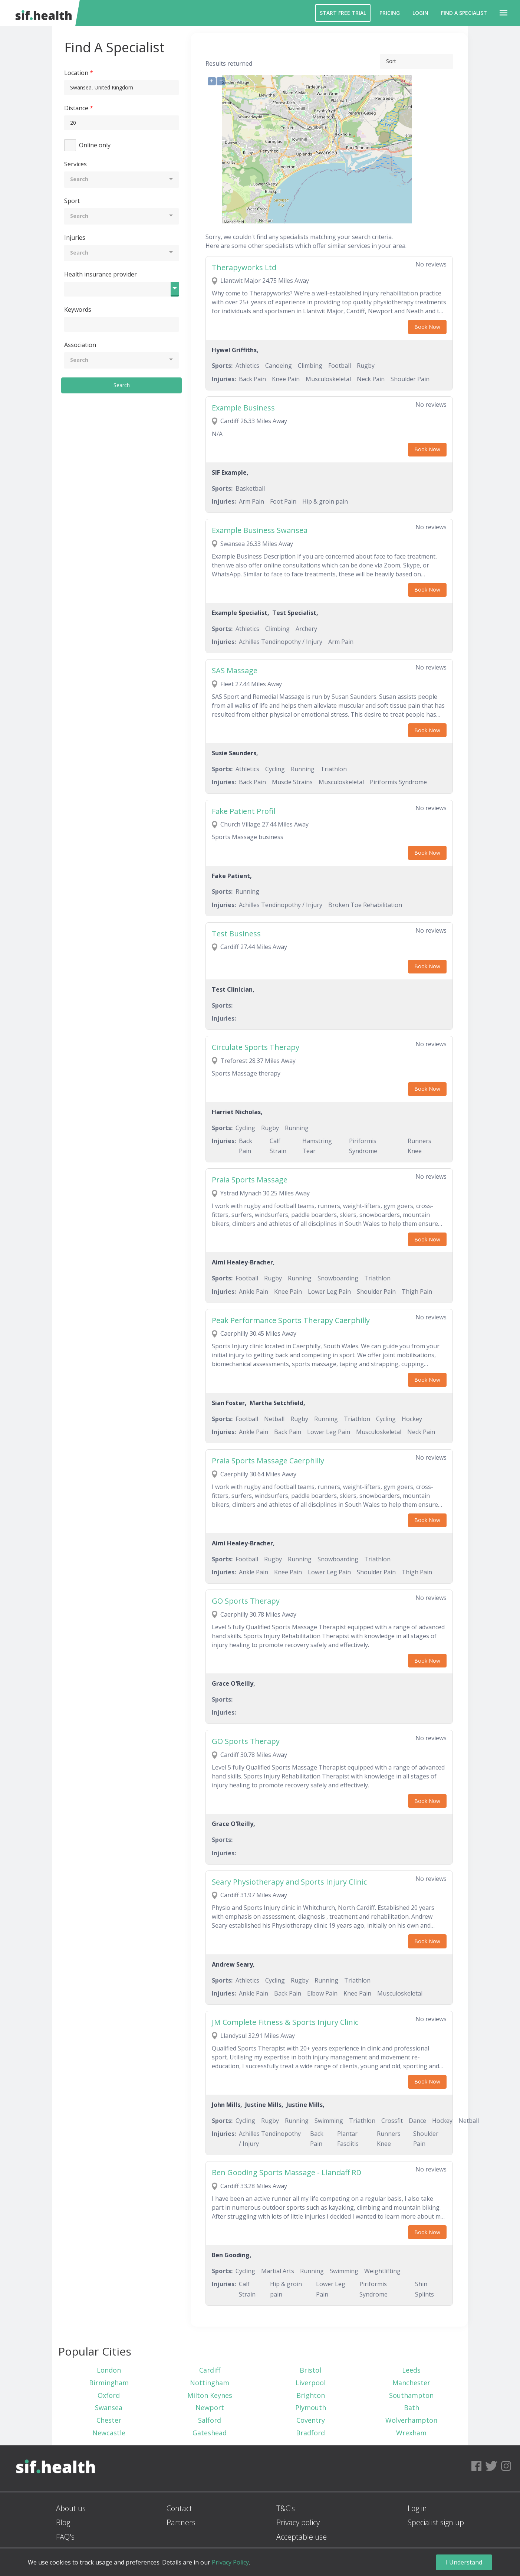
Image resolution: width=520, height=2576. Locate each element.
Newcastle (108, 2432)
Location (76, 73)
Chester (108, 2420)
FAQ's (65, 2537)
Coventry (310, 2420)
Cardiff (209, 2370)
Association (80, 345)
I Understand (464, 2562)
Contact (179, 2508)
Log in (417, 2508)
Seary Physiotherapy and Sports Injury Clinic (289, 1882)
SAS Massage (234, 670)
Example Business (243, 408)
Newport (209, 2407)
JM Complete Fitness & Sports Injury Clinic (285, 2022)
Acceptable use (301, 2537)
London (109, 2370)
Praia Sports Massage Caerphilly (268, 1461)
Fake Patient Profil (243, 811)
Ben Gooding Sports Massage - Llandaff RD (286, 2172)
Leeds (411, 2370)
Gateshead (209, 2432)
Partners (181, 2522)
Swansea (108, 2407)
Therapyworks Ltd (244, 267)
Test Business (236, 934)
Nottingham (209, 2382)
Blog (63, 2522)
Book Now (427, 326)
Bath (411, 2407)
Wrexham (411, 2432)
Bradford (310, 2432)
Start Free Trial (343, 12)
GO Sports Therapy (246, 1601)
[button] (503, 13)
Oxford (109, 2395)
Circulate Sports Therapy (255, 1047)
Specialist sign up (436, 2522)
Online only (95, 145)
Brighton (310, 2395)
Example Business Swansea (259, 530)
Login (420, 12)
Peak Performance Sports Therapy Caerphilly (291, 1320)
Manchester (411, 2382)
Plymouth (310, 2407)
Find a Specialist (464, 12)
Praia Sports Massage (249, 1180)
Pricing (389, 12)
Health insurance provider (100, 274)
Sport (72, 201)
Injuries (74, 237)
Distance (76, 108)
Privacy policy (298, 2522)
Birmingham (109, 2382)
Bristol (310, 2370)
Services (75, 164)
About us (71, 2508)
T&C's (285, 2508)
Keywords (77, 309)
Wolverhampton (411, 2420)
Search (121, 385)
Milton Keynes (209, 2395)
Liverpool (311, 2382)
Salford (209, 2420)
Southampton (411, 2395)
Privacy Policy (230, 2562)
